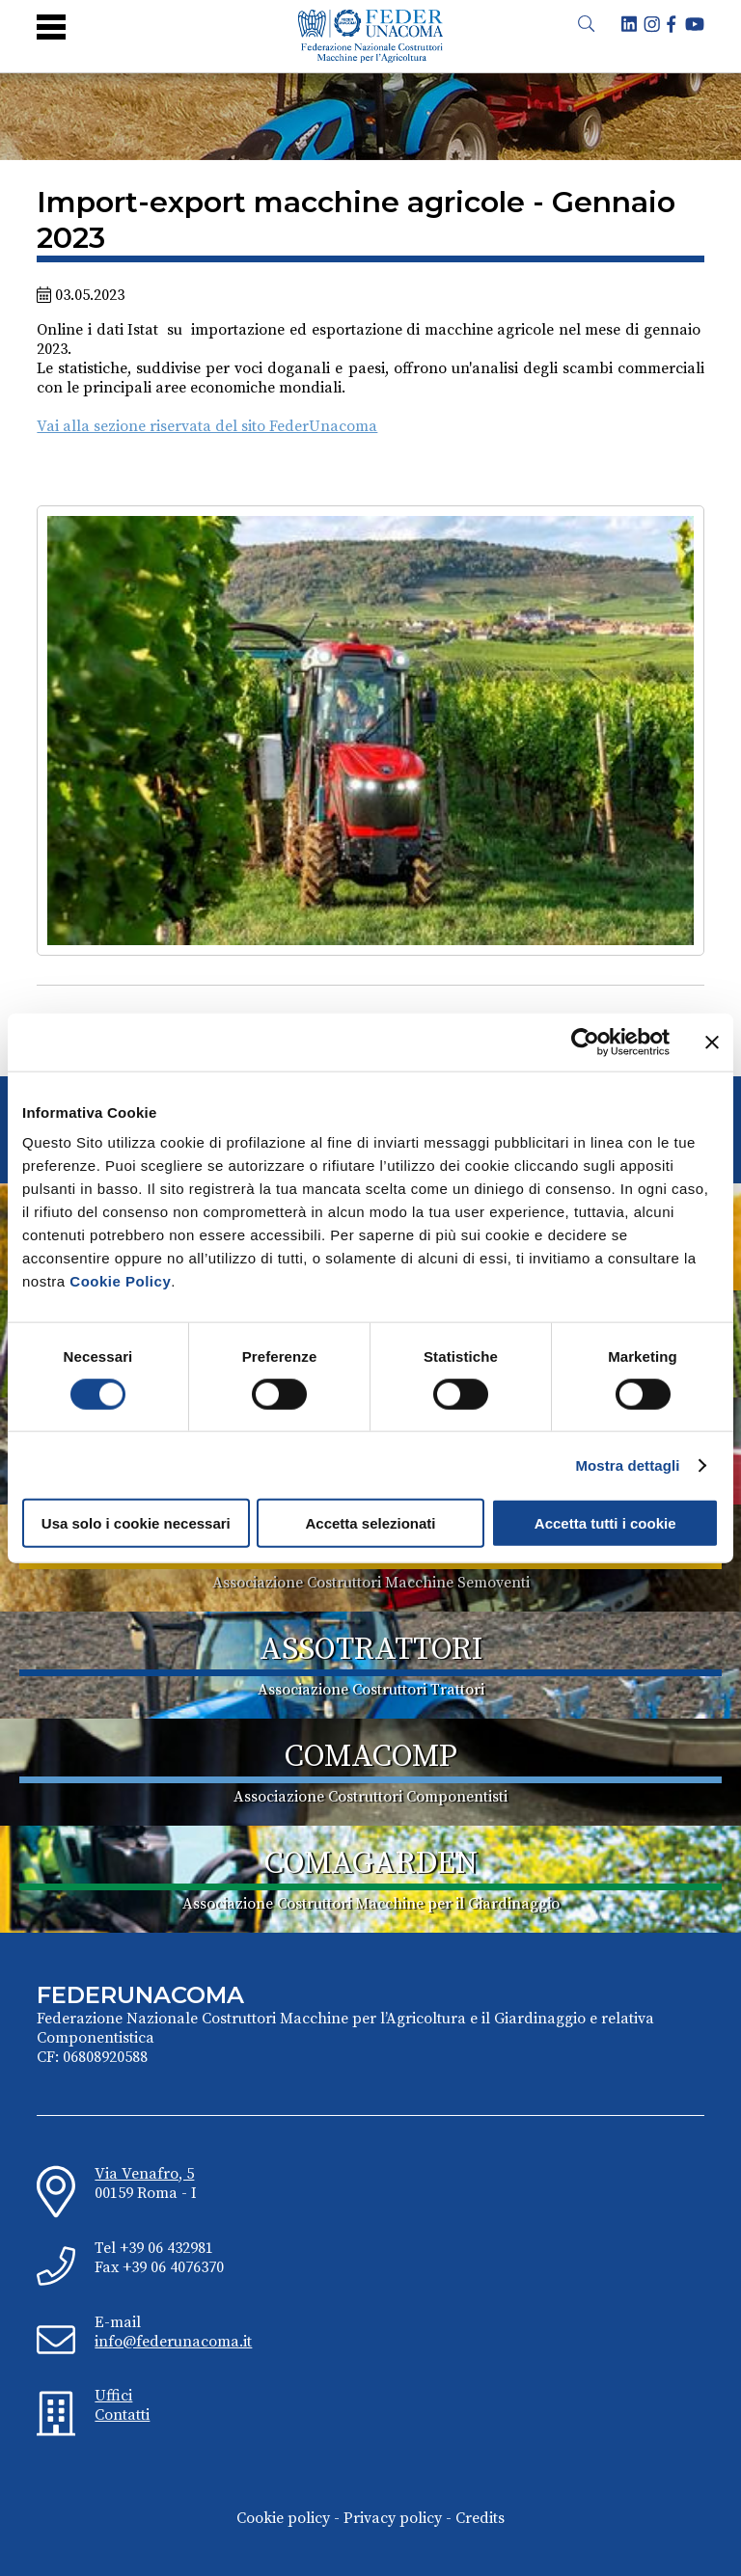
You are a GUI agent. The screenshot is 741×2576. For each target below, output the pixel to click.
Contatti (122, 2415)
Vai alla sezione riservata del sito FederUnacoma (207, 426)
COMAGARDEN (371, 1864)
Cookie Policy (120, 1281)
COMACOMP (371, 1757)
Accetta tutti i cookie (605, 1523)
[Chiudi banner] (712, 1041)
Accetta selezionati (370, 1523)
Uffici (113, 2395)
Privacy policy (392, 2518)
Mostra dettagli (627, 1464)
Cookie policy (283, 2518)
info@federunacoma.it (173, 2341)
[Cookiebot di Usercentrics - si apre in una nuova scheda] (585, 1041)
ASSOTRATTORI (371, 1650)
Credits (480, 2518)
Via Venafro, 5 (144, 2173)
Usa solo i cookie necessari (136, 1523)
